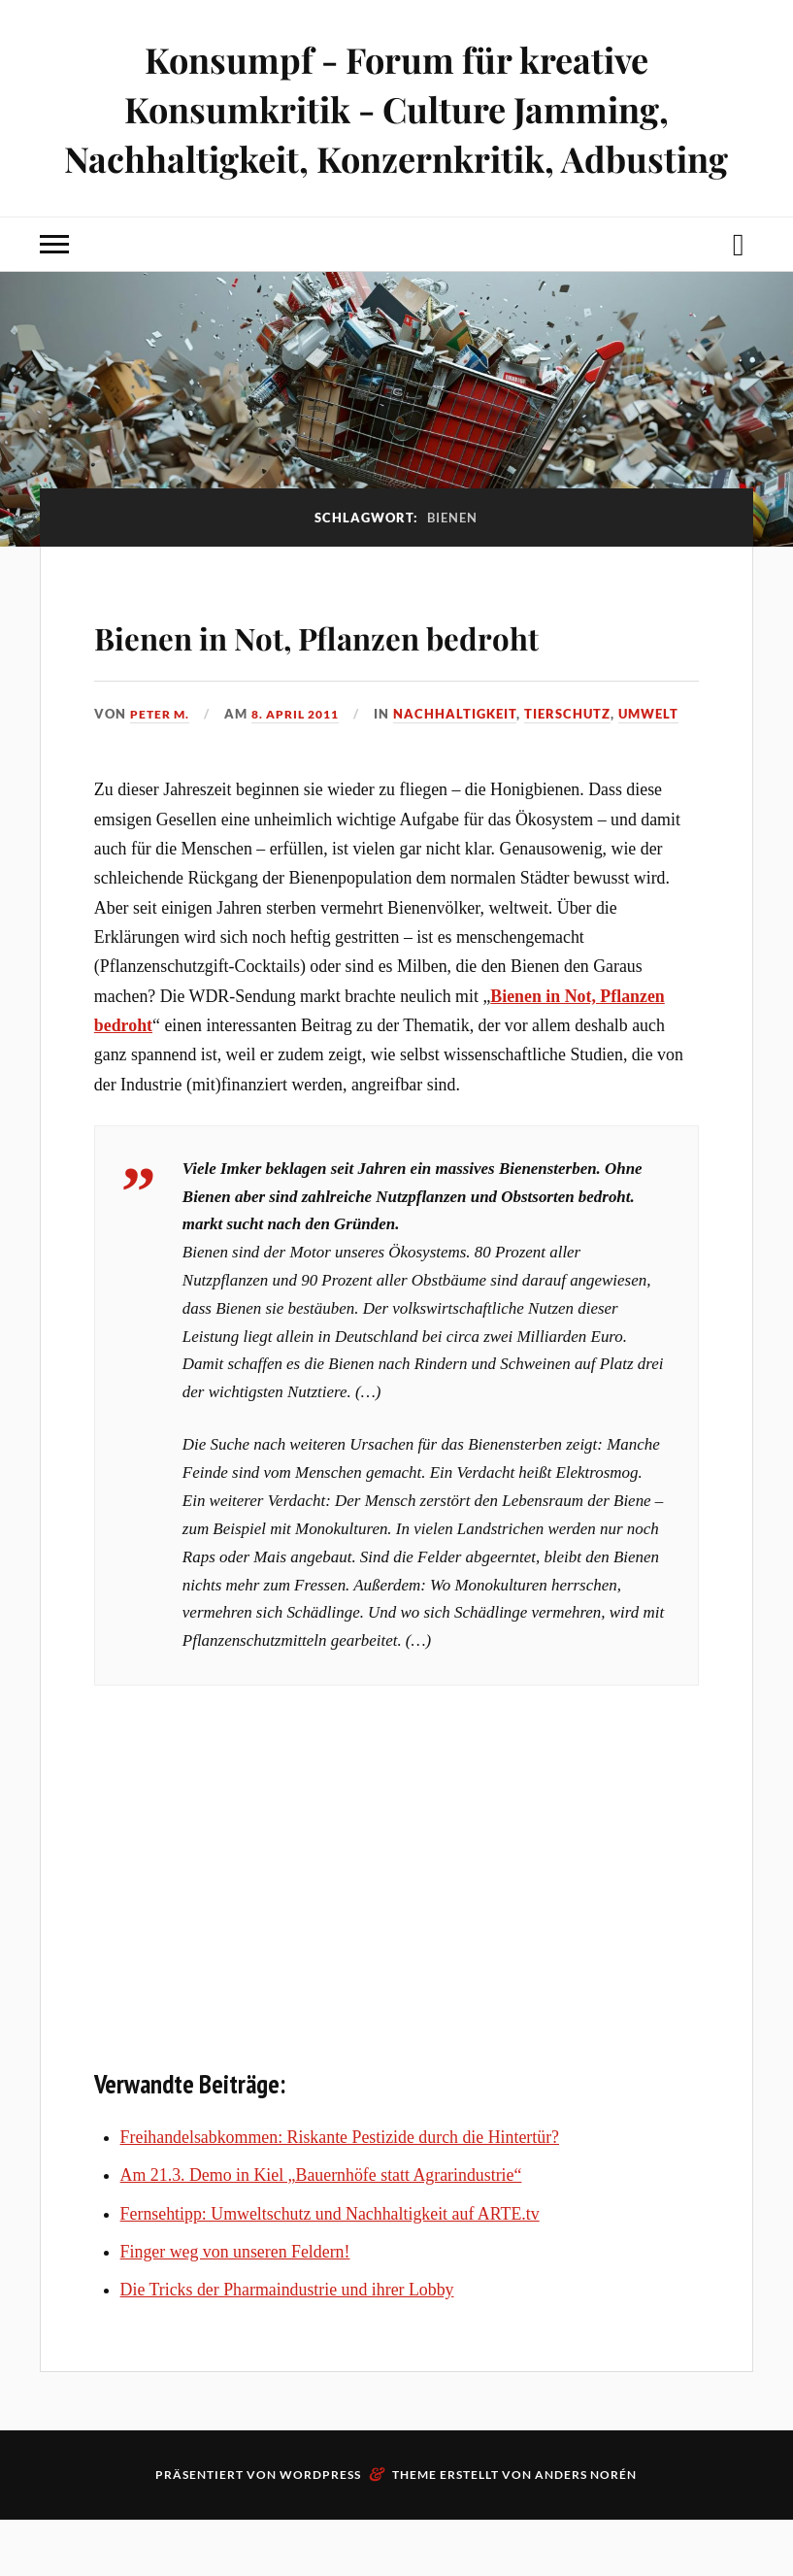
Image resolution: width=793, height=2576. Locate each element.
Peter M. (161, 769)
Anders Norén (586, 2531)
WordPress (320, 2531)
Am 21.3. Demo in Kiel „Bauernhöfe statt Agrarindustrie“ (321, 2231)
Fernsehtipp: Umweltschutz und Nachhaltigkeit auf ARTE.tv (330, 2269)
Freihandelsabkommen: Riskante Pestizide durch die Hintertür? (339, 2193)
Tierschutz (581, 769)
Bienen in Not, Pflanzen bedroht (323, 660)
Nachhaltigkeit (468, 769)
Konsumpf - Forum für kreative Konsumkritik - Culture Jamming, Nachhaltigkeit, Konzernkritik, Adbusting (396, 108)
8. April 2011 (303, 769)
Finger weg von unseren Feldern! (235, 2307)
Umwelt (662, 769)
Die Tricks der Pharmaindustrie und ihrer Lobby (287, 2346)
